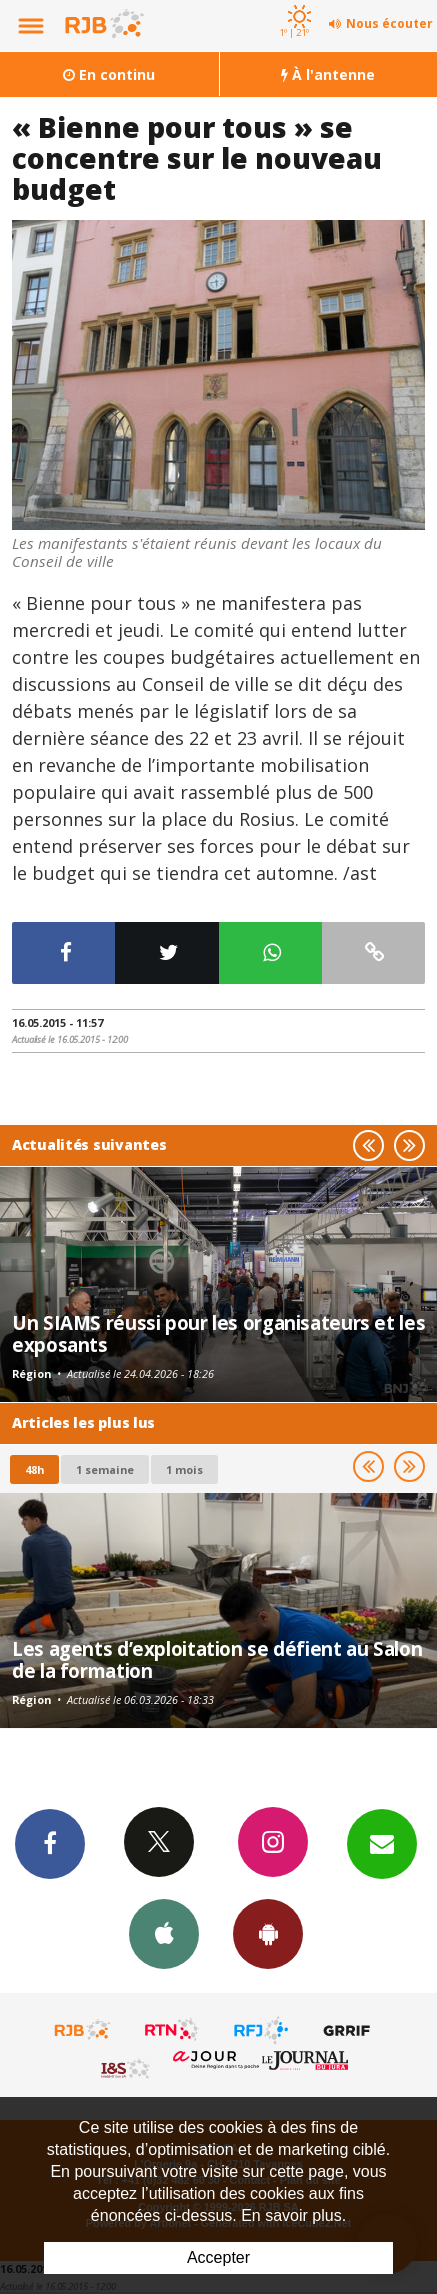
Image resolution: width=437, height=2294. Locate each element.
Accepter (218, 2257)
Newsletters (382, 1843)
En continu (109, 74)
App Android (268, 1933)
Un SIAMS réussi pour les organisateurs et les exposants (218, 1333)
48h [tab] (34, 1469)
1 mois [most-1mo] (184, 1469)
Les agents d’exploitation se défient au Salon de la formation (217, 1659)
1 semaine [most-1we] (105, 1469)
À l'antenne (328, 74)
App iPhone (164, 1933)
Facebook (50, 1843)
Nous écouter (389, 23)
